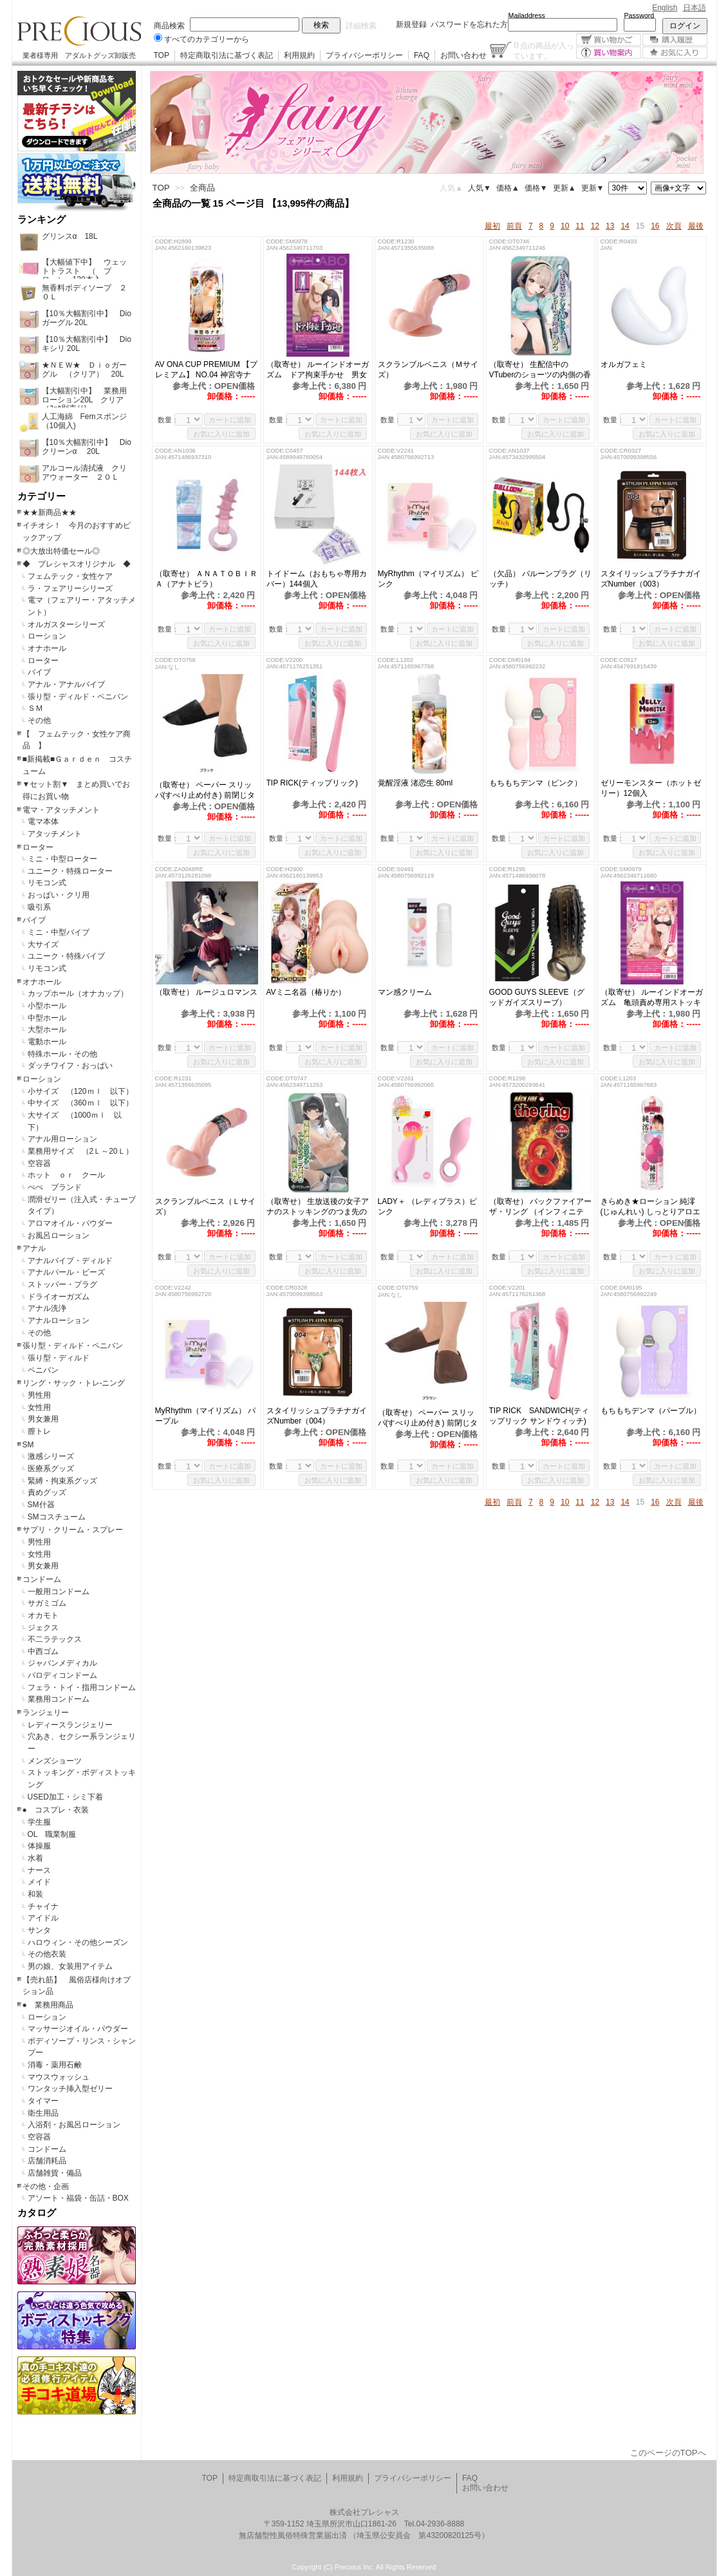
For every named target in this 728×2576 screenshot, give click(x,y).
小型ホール (47, 1005)
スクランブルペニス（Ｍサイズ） (428, 369)
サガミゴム (47, 1603)
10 (565, 225)
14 (625, 225)
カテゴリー (41, 496)
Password (639, 15)
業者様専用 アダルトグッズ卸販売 (79, 55)
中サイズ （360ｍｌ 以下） (80, 1102)
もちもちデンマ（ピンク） (535, 782)
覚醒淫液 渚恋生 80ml (415, 782)
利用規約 (299, 55)
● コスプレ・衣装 (56, 1809)
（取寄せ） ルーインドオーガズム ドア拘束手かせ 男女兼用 (317, 370)
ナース (39, 1870)
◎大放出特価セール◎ (61, 551)
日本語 (694, 7)
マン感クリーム (412, 992)
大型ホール (47, 1029)
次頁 (674, 225)
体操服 (39, 1845)
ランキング (41, 219)
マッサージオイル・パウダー (78, 2028)
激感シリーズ (51, 1456)
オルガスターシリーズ (66, 624)
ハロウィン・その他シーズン (78, 1942)
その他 (39, 720)
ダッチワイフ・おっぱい (70, 1065)
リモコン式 (47, 882)
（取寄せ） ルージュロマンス (206, 992)
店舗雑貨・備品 (55, 2172)
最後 (696, 225)
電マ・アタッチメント (61, 809)
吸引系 (39, 907)
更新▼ (592, 188)
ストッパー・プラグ (62, 1284)
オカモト (43, 1615)
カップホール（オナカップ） (78, 993)
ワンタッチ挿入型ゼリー (70, 2088)
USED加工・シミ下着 (65, 1796)
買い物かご (608, 39)
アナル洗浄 (47, 1308)
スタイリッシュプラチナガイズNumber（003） (651, 578)
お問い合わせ (463, 55)
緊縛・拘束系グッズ (62, 1480)
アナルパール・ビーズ (66, 1272)
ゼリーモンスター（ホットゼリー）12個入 (651, 788)
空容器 (39, 1163)
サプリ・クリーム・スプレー (73, 1529)
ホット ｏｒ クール (70, 1175)
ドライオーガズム (58, 1296)
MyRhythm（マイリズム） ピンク (428, 578)
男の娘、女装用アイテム (70, 1966)
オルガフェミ (631, 364)
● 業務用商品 (48, 2004)
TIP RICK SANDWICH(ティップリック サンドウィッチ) (539, 1415)
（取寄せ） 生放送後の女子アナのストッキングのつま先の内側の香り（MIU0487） (317, 1207)
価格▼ (536, 188)
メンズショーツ (55, 1760)
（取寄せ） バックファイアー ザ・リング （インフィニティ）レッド (540, 1207)
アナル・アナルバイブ (66, 684)
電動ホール (47, 1041)
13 (610, 225)
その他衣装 (47, 1954)
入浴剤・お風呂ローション (74, 2124)
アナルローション (58, 1320)
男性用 (39, 1395)
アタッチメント (55, 833)
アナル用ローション (62, 1138)
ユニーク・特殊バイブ (66, 956)
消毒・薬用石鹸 (55, 2064)
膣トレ (39, 1431)
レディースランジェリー (70, 1724)
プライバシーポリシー (364, 55)
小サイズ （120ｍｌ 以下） (80, 1091)
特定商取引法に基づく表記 (226, 55)
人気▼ (479, 188)
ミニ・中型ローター (62, 858)
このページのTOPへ (668, 2453)
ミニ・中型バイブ (58, 932)
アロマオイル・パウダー (70, 1223)
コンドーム (42, 1579)
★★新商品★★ (50, 512)
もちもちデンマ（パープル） (651, 1410)
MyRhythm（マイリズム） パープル (205, 1415)
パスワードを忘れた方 (469, 24)
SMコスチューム (57, 1516)
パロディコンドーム (62, 1675)
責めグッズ (47, 1492)
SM (28, 1444)
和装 (35, 1894)
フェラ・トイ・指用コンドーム (82, 1687)
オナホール (47, 648)
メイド (39, 1881)
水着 (35, 1858)
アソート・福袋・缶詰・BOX (78, 2198)
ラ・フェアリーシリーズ (70, 588)
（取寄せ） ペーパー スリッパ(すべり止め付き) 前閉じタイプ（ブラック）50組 (205, 790)
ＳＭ (35, 708)
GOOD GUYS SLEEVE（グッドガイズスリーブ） (536, 997)
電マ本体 (43, 821)
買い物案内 (608, 52)
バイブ (39, 672)
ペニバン (43, 1370)
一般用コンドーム (58, 1591)
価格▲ (507, 188)
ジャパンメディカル (62, 1663)
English (664, 7)
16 (655, 225)
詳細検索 (361, 25)
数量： (168, 420)
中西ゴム (43, 1651)
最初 (492, 225)
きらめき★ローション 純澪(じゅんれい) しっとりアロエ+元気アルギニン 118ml (650, 1207)
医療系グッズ (51, 1468)
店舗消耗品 (47, 2160)
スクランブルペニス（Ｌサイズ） (205, 1206)
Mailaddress (527, 15)
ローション (47, 636)
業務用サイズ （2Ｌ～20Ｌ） (80, 1151)
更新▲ (564, 188)
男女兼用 (43, 1419)
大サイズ (43, 944)
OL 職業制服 (56, 1834)
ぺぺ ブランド (55, 1187)
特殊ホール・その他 (62, 1053)
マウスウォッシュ (58, 2077)
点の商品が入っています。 (543, 50)
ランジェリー (46, 1712)
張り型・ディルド (58, 1357)
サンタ (39, 1930)
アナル (34, 1248)
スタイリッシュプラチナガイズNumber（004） (316, 1415)
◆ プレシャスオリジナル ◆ (77, 564)
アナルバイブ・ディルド (70, 1260)
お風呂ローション (58, 1235)
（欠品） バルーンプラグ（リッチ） (540, 578)
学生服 (39, 1822)
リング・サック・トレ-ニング (74, 1382)
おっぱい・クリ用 (58, 894)
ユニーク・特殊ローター (70, 871)
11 (579, 225)
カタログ (36, 2213)
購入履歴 (674, 39)
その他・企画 (46, 2186)
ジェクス (43, 1627)
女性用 (39, 1407)
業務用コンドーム (58, 1699)
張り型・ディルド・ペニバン (78, 696)
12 (595, 225)
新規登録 (411, 24)
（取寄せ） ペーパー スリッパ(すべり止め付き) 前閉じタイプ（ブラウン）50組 (428, 1418)
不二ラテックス (55, 1639)
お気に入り (674, 52)
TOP (161, 55)
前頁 (514, 225)
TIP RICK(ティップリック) (312, 782)
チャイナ (43, 1906)
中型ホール (47, 1017)
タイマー (43, 2100)
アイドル (43, 1918)
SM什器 (41, 1504)
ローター (43, 660)
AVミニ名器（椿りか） (306, 992)
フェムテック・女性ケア (70, 576)
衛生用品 (43, 2113)
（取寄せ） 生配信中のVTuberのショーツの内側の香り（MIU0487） (540, 370)
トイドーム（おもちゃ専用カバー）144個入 (316, 578)
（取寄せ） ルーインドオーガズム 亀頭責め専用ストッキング (652, 998)
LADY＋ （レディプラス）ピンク (428, 1206)
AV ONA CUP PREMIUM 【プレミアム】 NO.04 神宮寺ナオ (206, 370)
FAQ (421, 55)
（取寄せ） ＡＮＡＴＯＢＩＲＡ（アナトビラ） (206, 578)
